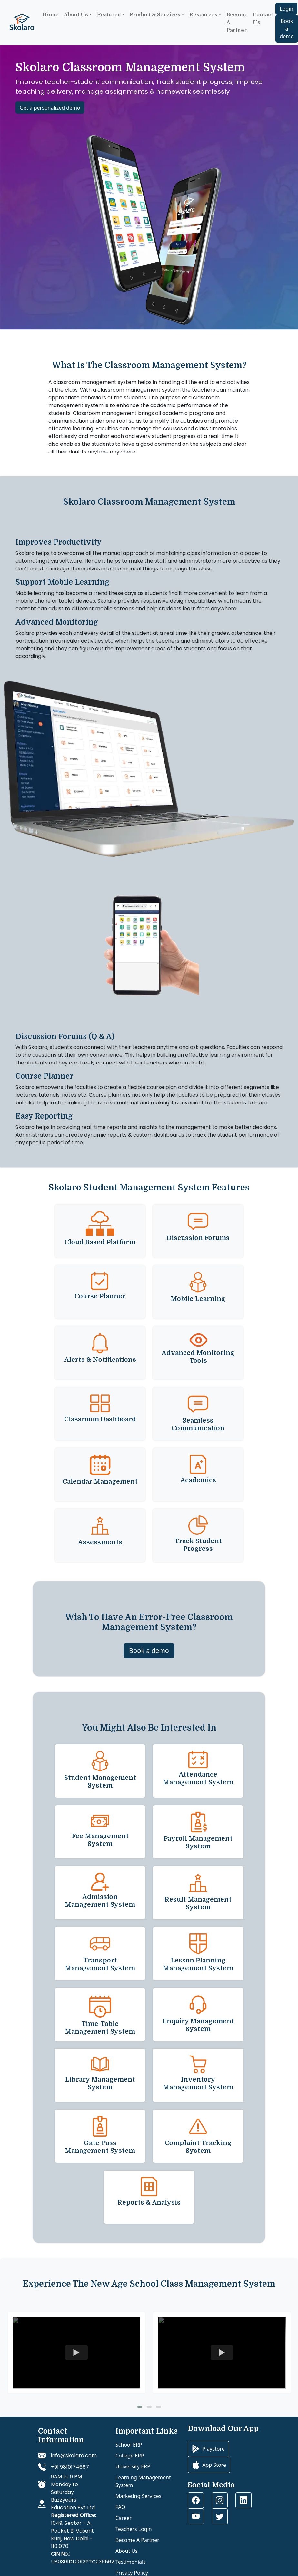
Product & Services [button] (155, 15)
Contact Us (263, 18)
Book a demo (287, 28)
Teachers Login (133, 2529)
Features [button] (109, 15)
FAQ (120, 2507)
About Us (126, 2550)
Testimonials (130, 2561)
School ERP (128, 2444)
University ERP (132, 2466)
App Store (209, 2465)
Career (123, 2518)
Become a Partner (237, 22)
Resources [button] (203, 15)
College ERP (129, 2455)
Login (286, 8)
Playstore (208, 2449)
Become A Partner (137, 2539)
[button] (139, 2406)
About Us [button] (76, 15)
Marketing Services (138, 2496)
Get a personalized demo (50, 107)
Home (51, 15)
